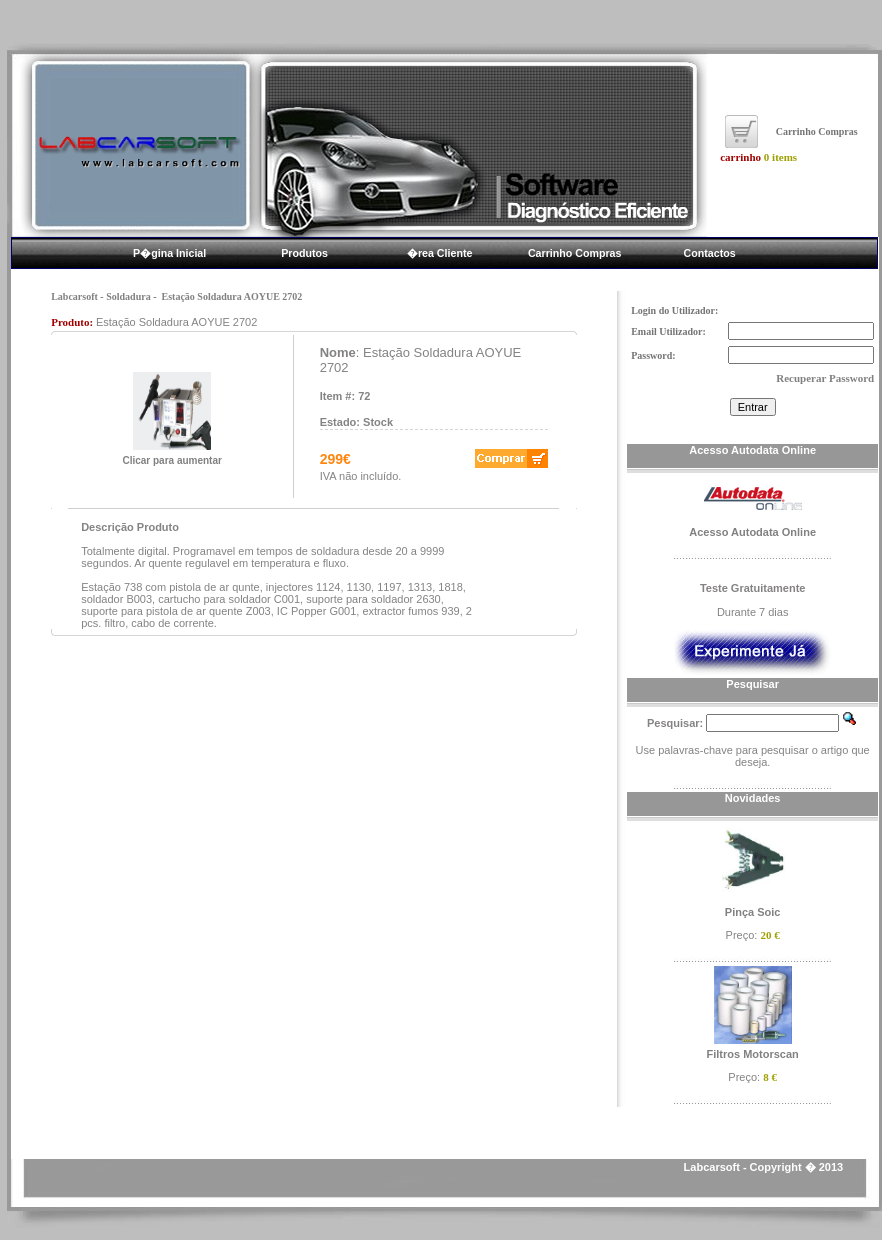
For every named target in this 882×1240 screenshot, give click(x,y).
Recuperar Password (825, 378)
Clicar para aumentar (172, 456)
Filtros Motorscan (753, 1054)
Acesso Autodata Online (752, 532)
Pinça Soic (753, 912)
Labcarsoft (74, 296)
